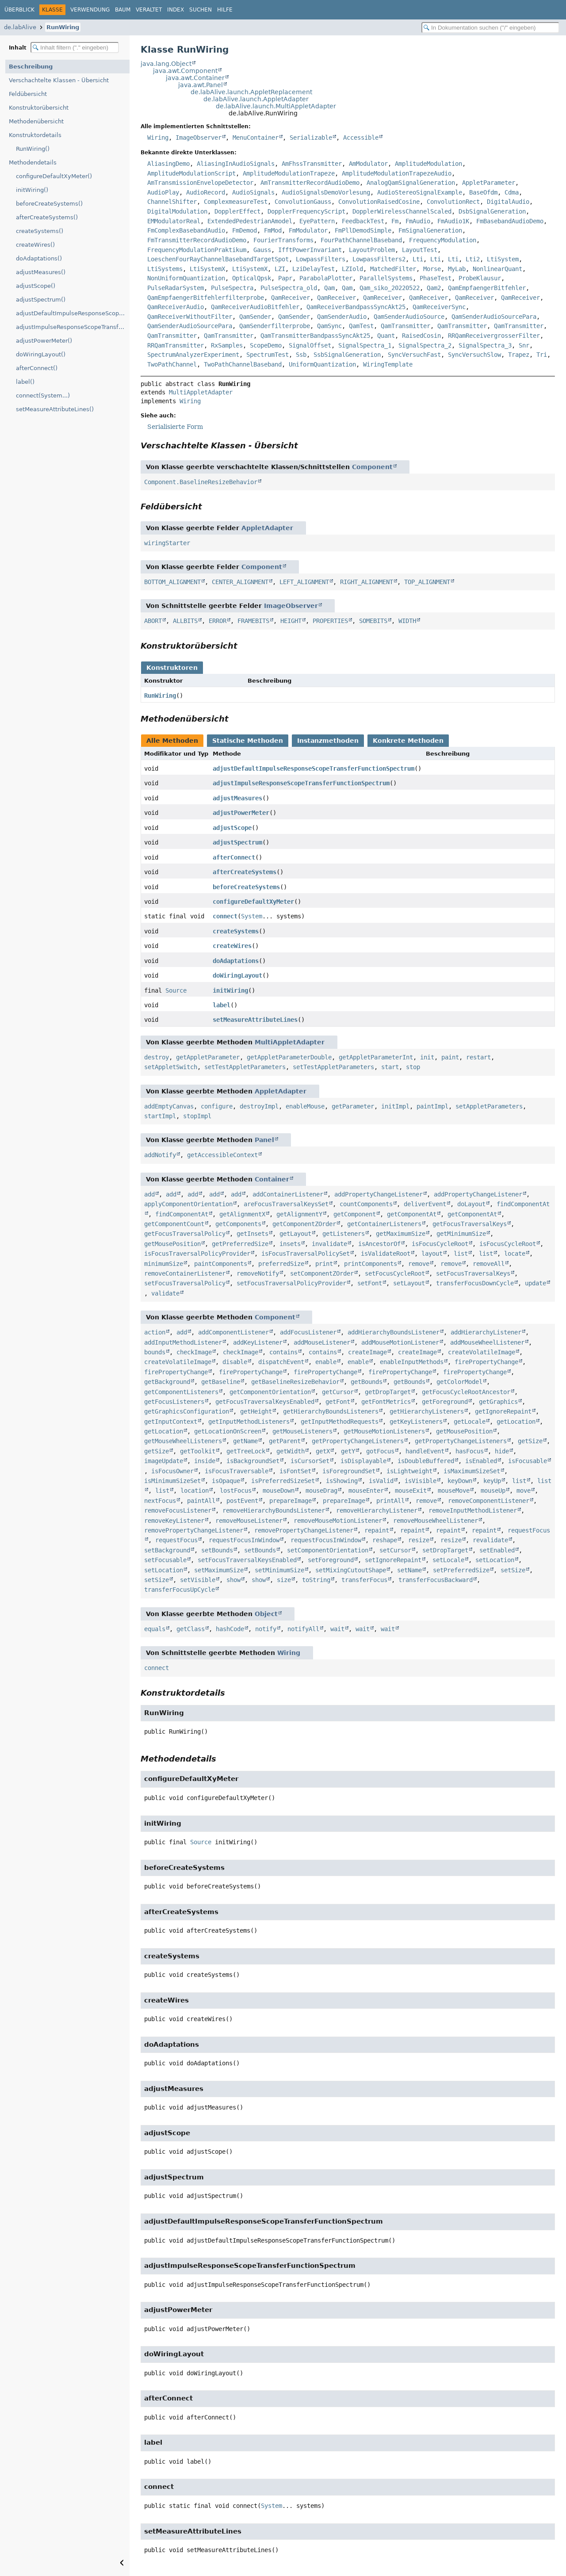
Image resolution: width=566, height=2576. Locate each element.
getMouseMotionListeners (384, 1431)
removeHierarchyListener (376, 1510)
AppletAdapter (267, 527)
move (523, 1490)
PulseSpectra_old (288, 287)
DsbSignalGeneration (492, 211)
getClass (190, 1628)
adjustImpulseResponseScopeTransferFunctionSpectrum (301, 783)
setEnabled (497, 1550)
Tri (541, 354)
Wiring (157, 137)
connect (225, 916)
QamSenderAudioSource (409, 316)
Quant (386, 335)
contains (283, 1352)
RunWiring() (33, 148)
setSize (513, 1570)
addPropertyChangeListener (378, 1194)
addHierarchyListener (486, 1332)
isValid (381, 1480)
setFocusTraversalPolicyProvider (291, 1283)
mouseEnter (366, 1490)
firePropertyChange (486, 1361)
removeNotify (258, 1273)
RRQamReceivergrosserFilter (494, 335)
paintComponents (220, 1263)
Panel (264, 1139)
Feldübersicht (28, 94)
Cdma (512, 192)
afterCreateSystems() (47, 217)
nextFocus (160, 1500)
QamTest (361, 325)
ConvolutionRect (453, 201)
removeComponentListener (488, 1500)
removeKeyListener (174, 1520)
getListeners (343, 1233)
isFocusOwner (172, 1471)
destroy (156, 1057)
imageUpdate (163, 1460)
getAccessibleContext (222, 1154)
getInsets (252, 1233)
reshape (384, 1540)
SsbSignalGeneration (347, 354)
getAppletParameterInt (376, 1057)
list (461, 1253)
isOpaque (226, 1480)
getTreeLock (245, 1451)
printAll (390, 1500)
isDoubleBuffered (426, 1460)
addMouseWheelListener (487, 1342)
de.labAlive (20, 27)
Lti (418, 259)
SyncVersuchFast (414, 354)
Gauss (262, 249)
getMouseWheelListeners (183, 1441)
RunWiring (62, 27)
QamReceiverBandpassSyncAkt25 (355, 306)
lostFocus (236, 1490)
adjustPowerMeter (241, 812)
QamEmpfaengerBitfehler (487, 287)
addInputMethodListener (183, 1342)
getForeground (445, 1401)
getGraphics (498, 1401)
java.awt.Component (185, 70)
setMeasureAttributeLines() (55, 409)
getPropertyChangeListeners (358, 1441)
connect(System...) (43, 395)
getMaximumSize (400, 1233)
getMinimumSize (461, 1233)
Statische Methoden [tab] (247, 740)
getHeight (256, 1411)
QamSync (329, 325)
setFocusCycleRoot (395, 1273)
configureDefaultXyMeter (253, 901)
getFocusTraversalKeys (469, 1223)
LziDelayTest (313, 268)
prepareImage (290, 1500)
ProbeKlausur (480, 278)
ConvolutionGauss (303, 201)
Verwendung (90, 10)
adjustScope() (35, 286)
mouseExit (411, 1490)
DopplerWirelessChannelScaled (401, 211)
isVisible (420, 1480)
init (427, 1057)
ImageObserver (199, 137)
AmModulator (368, 163)
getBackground (167, 1381)
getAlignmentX (242, 1214)
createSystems (236, 931)
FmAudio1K (453, 221)
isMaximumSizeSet (472, 1471)
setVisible (197, 1579)
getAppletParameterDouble (289, 1057)
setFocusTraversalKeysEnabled (247, 1559)
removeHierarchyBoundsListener (273, 1510)
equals (154, 1628)
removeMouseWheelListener (435, 1520)
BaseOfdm (483, 192)
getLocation (516, 1421)
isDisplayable (363, 1460)
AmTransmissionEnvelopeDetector (200, 182)
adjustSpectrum (237, 842)
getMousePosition (172, 1243)
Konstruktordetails (35, 135)
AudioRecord (205, 192)
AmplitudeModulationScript (191, 173)
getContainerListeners (384, 1223)
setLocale (448, 1559)
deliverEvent (425, 1204)
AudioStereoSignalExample (419, 192)
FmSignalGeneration (430, 230)
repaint (376, 1530)
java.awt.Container (195, 77)
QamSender (255, 316)
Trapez (518, 354)
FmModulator (308, 230)
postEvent (242, 1500)
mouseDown (278, 1490)
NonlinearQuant (497, 268)
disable (234, 1361)
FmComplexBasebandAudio (186, 230)
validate (165, 1293)
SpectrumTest (267, 354)
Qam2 (434, 287)
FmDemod (244, 230)
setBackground (167, 1550)
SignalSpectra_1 (364, 345)
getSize (530, 1441)
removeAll (489, 1263)
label (221, 1005)
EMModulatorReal (173, 221)
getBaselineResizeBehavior (295, 1381)
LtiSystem (503, 259)
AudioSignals (253, 192)
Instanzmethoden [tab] (328, 740)
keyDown (459, 1480)
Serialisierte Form (175, 426)
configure (217, 1106)
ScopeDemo (266, 345)
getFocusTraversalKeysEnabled (264, 1401)
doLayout (471, 1204)
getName (245, 1441)
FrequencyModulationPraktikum (196, 249)
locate (514, 1253)
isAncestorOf (379, 1243)
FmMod (273, 230)
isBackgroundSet (252, 1460)
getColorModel (459, 1381)
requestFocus (176, 1540)
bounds (154, 1352)
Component (372, 466)
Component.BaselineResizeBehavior (200, 481)
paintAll (201, 1500)
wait (337, 1628)
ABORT (153, 620)
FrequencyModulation (442, 240)
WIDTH (407, 620)
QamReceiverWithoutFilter (189, 316)
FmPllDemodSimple (363, 230)
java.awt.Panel (200, 84)
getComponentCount (174, 1223)
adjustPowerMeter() (44, 340)
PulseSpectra (232, 287)
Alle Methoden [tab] (172, 740)
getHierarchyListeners (427, 1411)
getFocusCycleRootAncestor (466, 1391)
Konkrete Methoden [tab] (408, 740)
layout (432, 1253)
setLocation (494, 1559)
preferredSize (281, 1263)
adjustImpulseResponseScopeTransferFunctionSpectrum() (73, 327)
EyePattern (317, 221)
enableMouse (305, 1106)
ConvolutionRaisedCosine (379, 201)
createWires (232, 945)
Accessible (361, 137)
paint (450, 1057)
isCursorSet (310, 1460)
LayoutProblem (372, 249)
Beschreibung (31, 66)
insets (290, 1243)
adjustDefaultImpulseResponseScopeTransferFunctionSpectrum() (73, 313)
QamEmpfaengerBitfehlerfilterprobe (205, 297)
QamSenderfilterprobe (274, 325)
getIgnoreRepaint (503, 1411)
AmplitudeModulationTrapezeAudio (396, 173)
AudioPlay (163, 192)
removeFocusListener (177, 1510)
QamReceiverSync (439, 306)
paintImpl (432, 1106)
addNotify (160, 1154)
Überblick (19, 10)
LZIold (352, 268)
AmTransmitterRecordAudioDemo (309, 182)
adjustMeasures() (40, 272)
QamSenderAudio (342, 316)
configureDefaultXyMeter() (54, 176)
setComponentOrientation (327, 1550)
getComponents (238, 1223)
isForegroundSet (348, 1471)
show (233, 1579)
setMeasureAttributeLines (255, 1019)
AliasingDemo (168, 163)
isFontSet (295, 1471)
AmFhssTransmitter (312, 163)
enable (326, 1361)
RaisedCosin (421, 335)
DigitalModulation (177, 211)
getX (323, 1451)
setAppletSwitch (170, 1066)
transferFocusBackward (435, 1579)
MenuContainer (256, 137)
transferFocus (364, 1579)
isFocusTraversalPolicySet (305, 1253)
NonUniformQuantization (186, 278)
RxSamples (227, 345)
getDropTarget (388, 1391)
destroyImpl (259, 1106)
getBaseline (220, 1381)
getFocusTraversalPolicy (185, 1233)
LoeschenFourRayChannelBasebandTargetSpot (218, 259)
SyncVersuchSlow (474, 354)
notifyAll (303, 1628)
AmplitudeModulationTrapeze (289, 173)
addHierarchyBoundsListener (394, 1332)
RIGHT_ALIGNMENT (366, 581)
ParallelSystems (386, 278)
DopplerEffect (237, 211)
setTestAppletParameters (245, 1066)
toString (316, 1579)
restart (478, 1057)
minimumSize (163, 1263)
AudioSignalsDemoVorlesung (326, 192)
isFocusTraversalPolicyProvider (197, 1253)
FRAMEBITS (253, 620)
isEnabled (481, 1460)
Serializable (311, 137)
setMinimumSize (279, 1570)
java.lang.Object (166, 63)
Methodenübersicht (36, 121)
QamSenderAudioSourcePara (493, 316)
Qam (329, 287)
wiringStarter (167, 543)
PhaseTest (435, 278)
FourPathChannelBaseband (361, 240)
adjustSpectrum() (40, 299)
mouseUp (493, 1490)
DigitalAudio (508, 201)
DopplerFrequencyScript (306, 211)
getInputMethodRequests (340, 1421)
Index (175, 10)
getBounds (366, 1381)
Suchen (200, 10)
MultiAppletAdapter (201, 392)
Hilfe (225, 10)
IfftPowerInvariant (310, 249)
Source (176, 990)
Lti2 (473, 259)
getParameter (353, 1106)
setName (409, 1570)
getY (348, 1451)
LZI (280, 268)
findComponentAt (181, 1214)
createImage (367, 1352)
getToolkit (197, 1451)
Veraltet (149, 10)
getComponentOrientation (270, 1391)
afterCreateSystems (244, 871)
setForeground (331, 1559)
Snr (524, 345)
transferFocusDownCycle (475, 1283)
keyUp (492, 1480)
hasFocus (469, 1451)
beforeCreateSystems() (49, 203)
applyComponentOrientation (188, 1204)
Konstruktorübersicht (39, 107)
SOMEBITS (373, 620)
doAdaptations (236, 960)
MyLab (457, 268)
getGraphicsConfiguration (186, 1411)
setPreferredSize (461, 1570)
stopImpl (197, 1116)
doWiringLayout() (40, 354)
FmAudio (417, 221)
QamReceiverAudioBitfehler (255, 306)
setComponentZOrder (322, 1273)
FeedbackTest (363, 221)
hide (502, 1451)
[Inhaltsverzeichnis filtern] (75, 47)
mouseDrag (321, 1490)
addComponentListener (233, 1332)
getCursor (338, 1391)
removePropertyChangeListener (193, 1530)
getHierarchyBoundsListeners (331, 1411)
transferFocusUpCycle (179, 1589)
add (149, 1194)
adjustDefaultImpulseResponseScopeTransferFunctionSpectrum (313, 768)
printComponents (370, 1263)
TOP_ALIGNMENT (427, 581)
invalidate (329, 1243)
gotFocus (380, 1451)
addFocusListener (308, 1332)
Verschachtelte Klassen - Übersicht (59, 80)
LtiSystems (165, 268)
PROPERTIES (330, 620)
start (390, 1066)
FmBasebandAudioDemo (509, 221)
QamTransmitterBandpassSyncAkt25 (315, 335)
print (324, 1263)
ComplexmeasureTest (236, 201)
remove (418, 1263)
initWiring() (32, 190)
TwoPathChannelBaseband (243, 364)
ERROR (217, 620)
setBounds (217, 1550)
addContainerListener (287, 1194)
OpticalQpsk (251, 278)
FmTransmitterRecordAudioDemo (196, 240)
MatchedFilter (393, 268)
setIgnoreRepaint (393, 1559)
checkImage (194, 1352)
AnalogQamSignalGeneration (411, 182)
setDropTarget (445, 1550)
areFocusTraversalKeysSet (286, 1204)
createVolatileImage (481, 1352)
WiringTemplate (388, 364)
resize (418, 1540)
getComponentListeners (181, 1391)
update (535, 1283)
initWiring (230, 990)
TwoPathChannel (172, 364)
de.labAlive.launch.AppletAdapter (256, 99)
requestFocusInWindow (244, 1540)
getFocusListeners (174, 1401)
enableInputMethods (412, 1361)
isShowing (342, 1480)
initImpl (395, 1106)
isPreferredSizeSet (283, 1480)
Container (272, 1179)
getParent (285, 1441)
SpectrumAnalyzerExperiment (193, 354)
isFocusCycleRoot (440, 1243)
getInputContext (170, 1421)
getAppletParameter (208, 1057)
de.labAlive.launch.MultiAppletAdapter (276, 106)
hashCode (230, 1628)
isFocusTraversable (236, 1471)
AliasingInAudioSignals (236, 163)
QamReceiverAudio (175, 306)
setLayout (409, 1283)
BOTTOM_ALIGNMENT (172, 581)
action (154, 1332)
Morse (432, 268)
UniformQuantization (322, 364)
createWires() (35, 244)
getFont (337, 1401)
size (284, 1579)
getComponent (354, 1214)
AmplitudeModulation (428, 163)
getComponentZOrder (304, 1223)
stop (413, 1066)
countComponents (366, 1204)
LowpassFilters (320, 259)
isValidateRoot (385, 1253)
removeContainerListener (185, 1273)
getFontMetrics (386, 1401)
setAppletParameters (489, 1106)
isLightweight (409, 1471)
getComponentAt (411, 1214)
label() (25, 381)
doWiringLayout (237, 975)
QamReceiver (290, 297)
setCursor (395, 1550)
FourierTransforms (283, 240)
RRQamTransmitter (175, 345)
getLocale (470, 1421)
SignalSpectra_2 (424, 345)
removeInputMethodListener (472, 1510)
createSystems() (39, 231)
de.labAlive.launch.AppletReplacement (251, 92)
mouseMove (454, 1490)
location (194, 1490)
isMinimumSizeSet (172, 1480)
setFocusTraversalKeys (473, 1273)
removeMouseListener (249, 1520)
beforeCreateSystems (246, 887)
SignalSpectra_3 (485, 345)
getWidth (290, 1451)
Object (266, 1613)
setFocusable (165, 1559)
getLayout (295, 1233)
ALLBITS (185, 620)
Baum (122, 10)
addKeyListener (258, 1342)
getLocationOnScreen (227, 1431)
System (251, 916)
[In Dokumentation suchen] (490, 27)
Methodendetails (33, 162)
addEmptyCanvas (169, 1106)
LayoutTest (419, 249)
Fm (394, 221)
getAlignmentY (299, 1214)
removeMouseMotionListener (338, 1520)
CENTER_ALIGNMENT (240, 581)
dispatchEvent (281, 1361)
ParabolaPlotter (325, 278)
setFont (369, 1283)
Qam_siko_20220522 (389, 287)
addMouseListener (322, 1342)
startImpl (160, 1116)
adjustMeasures (237, 798)
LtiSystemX (207, 268)
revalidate (490, 1540)
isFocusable (527, 1460)
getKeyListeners (416, 1421)
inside (204, 1460)
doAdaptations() (39, 258)
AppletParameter (488, 182)
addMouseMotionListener (400, 1342)
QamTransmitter (405, 325)
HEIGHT (291, 620)
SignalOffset (310, 345)
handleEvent (424, 1451)
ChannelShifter (172, 201)
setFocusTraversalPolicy (185, 1283)
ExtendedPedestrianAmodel (249, 221)
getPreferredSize (240, 1243)
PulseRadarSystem (175, 287)
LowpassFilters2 (378, 259)
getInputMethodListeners (249, 1421)
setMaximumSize (219, 1570)
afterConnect (234, 857)
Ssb (301, 354)
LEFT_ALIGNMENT (304, 581)
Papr (285, 278)
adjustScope (232, 827)
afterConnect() (36, 368)
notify (265, 1628)
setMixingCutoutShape (350, 1570)
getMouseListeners (302, 1431)
